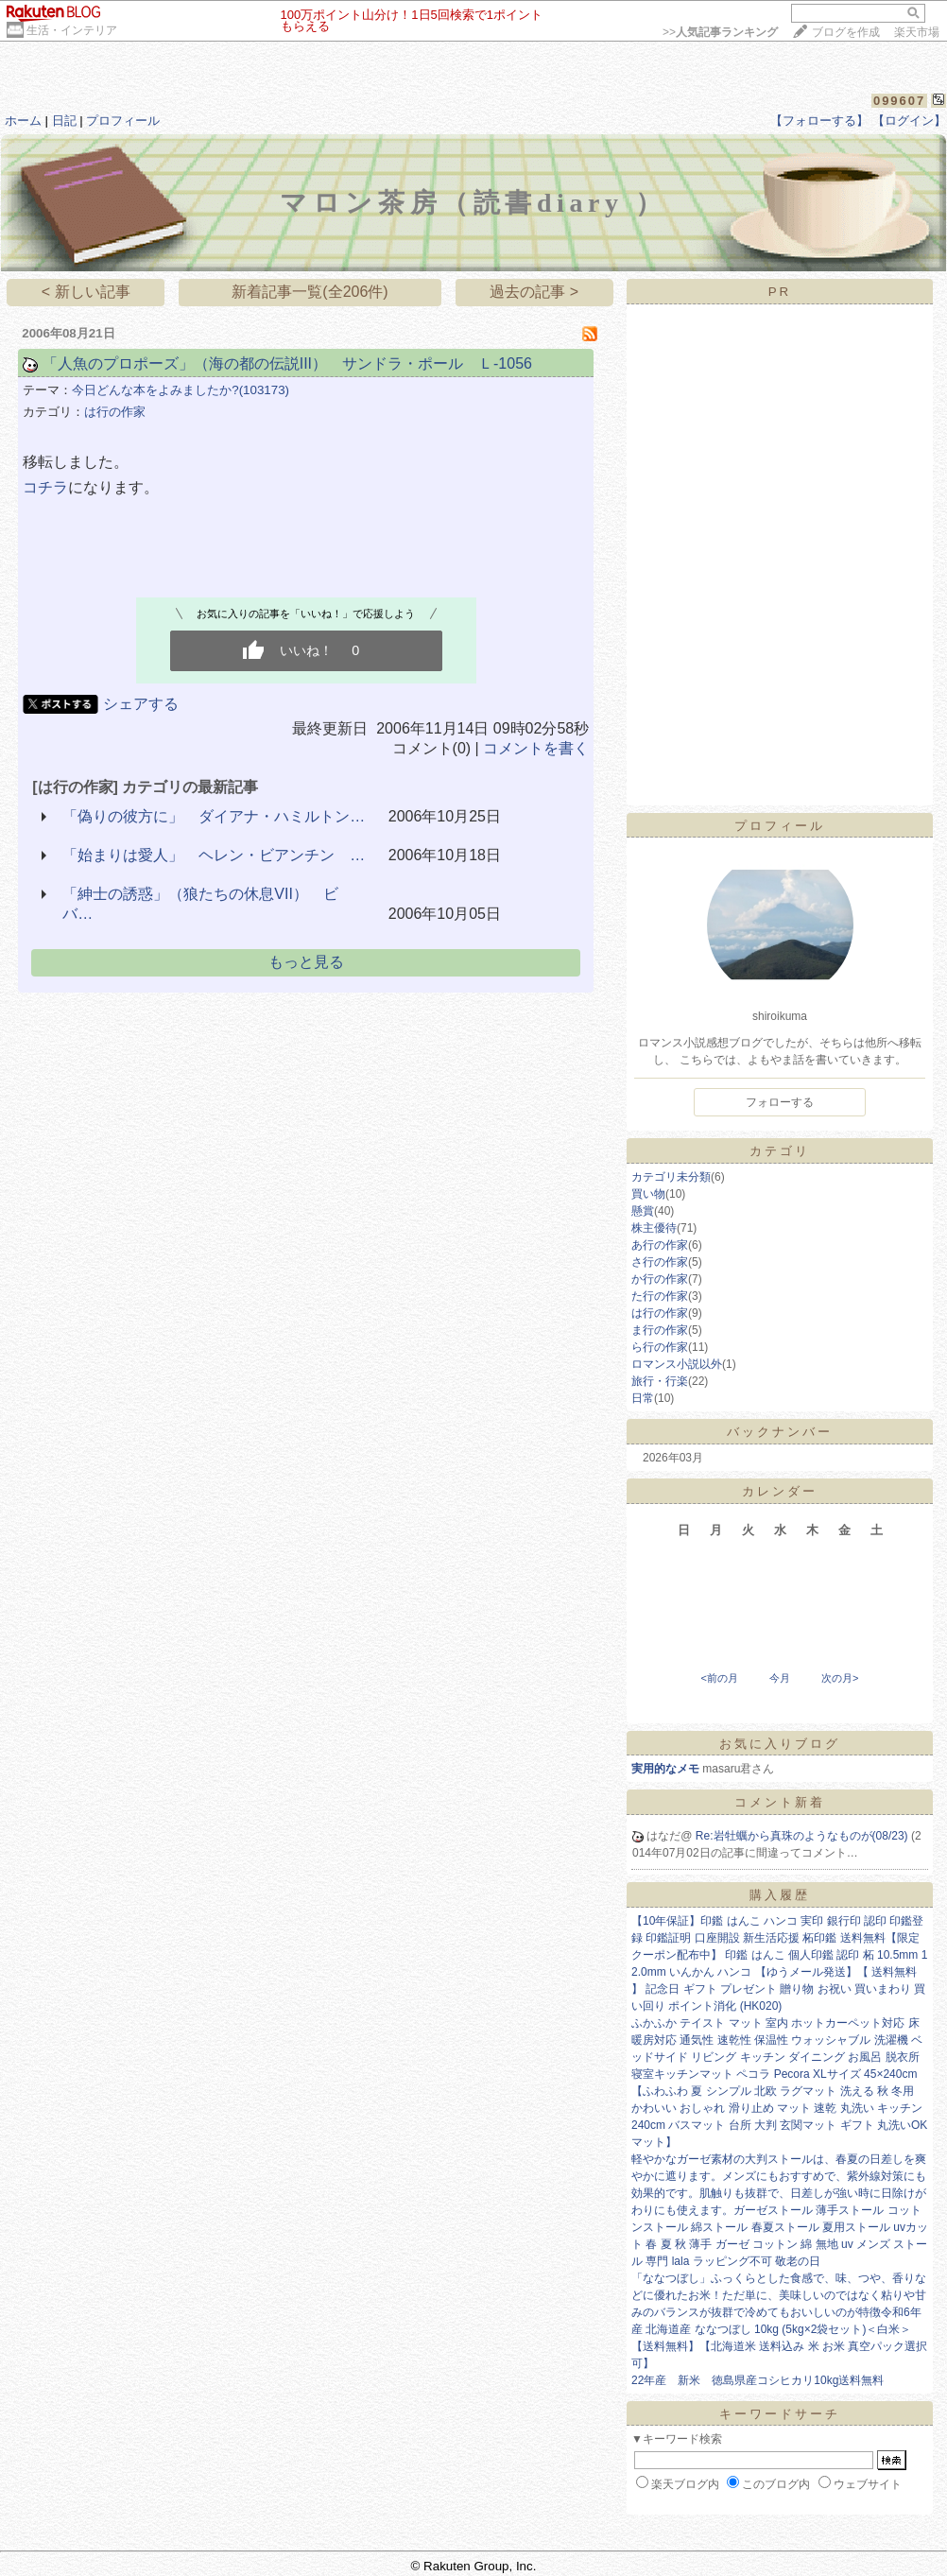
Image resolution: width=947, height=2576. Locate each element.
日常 (642, 1398)
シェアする (141, 704)
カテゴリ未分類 (671, 1177)
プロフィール (123, 120)
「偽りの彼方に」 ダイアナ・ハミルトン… (213, 816)
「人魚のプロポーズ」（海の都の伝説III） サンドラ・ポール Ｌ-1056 (287, 363)
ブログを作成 (846, 32)
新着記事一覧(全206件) (309, 292)
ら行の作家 (659, 1347)
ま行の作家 (659, 1330)
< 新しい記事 (86, 292)
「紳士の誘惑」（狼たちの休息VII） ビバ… (200, 904)
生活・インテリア (71, 30)
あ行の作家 (659, 1245)
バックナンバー (780, 1432)
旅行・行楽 (659, 1381)
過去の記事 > (534, 292)
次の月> (839, 1678)
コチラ (45, 487)
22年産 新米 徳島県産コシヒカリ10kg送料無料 (757, 2380)
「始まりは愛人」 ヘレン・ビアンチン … (213, 855)
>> (720, 32)
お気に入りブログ (779, 1744)
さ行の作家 (659, 1262)
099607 (899, 101)
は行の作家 (115, 412)
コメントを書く (536, 748)
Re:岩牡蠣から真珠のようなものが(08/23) (803, 1835)
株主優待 (654, 1228)
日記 (64, 120)
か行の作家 (659, 1279)
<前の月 (718, 1678)
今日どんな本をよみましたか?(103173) (180, 390)
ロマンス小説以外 (676, 1364)
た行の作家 (659, 1296)
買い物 (648, 1194)
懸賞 (642, 1211)
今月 (779, 1678)
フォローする (780, 1102)
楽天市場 (916, 32)
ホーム (23, 120)
